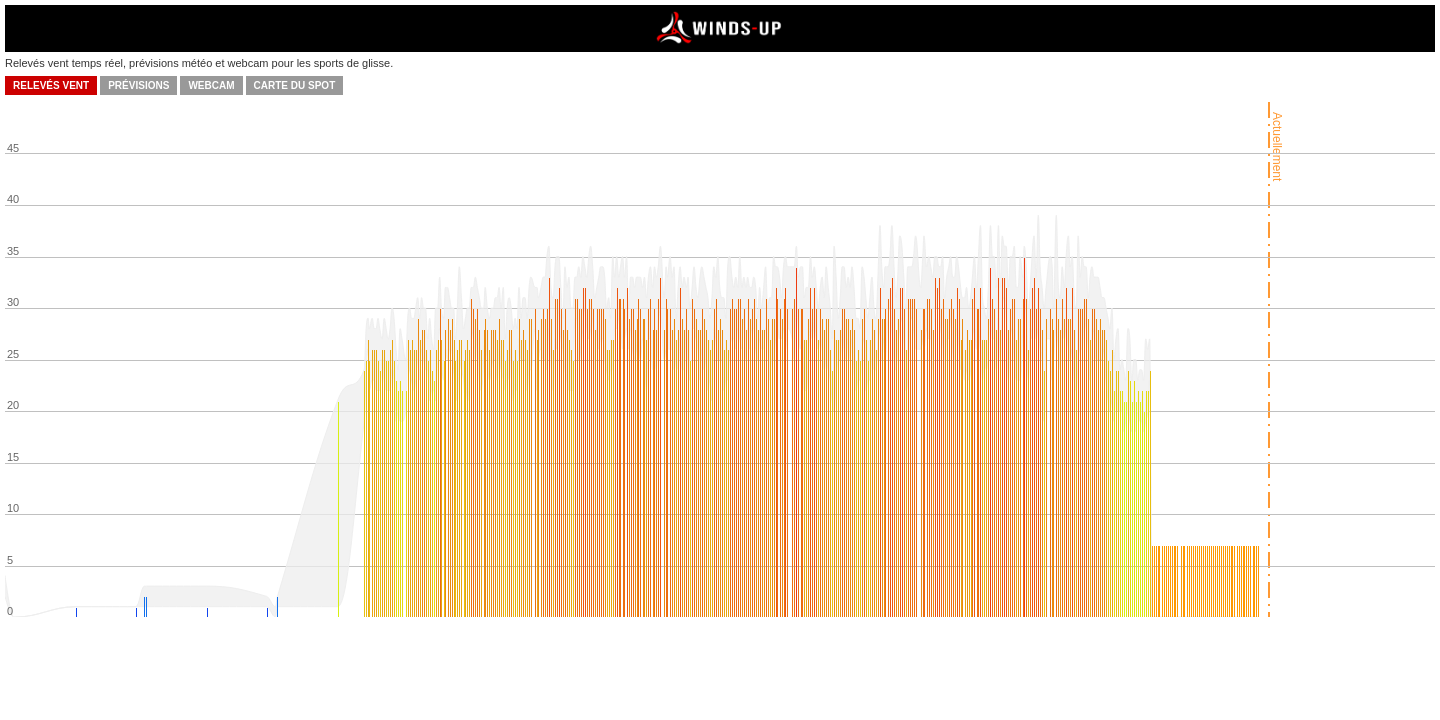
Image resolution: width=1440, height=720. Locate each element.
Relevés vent (51, 85)
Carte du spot (295, 85)
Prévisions (138, 85)
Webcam (211, 85)
